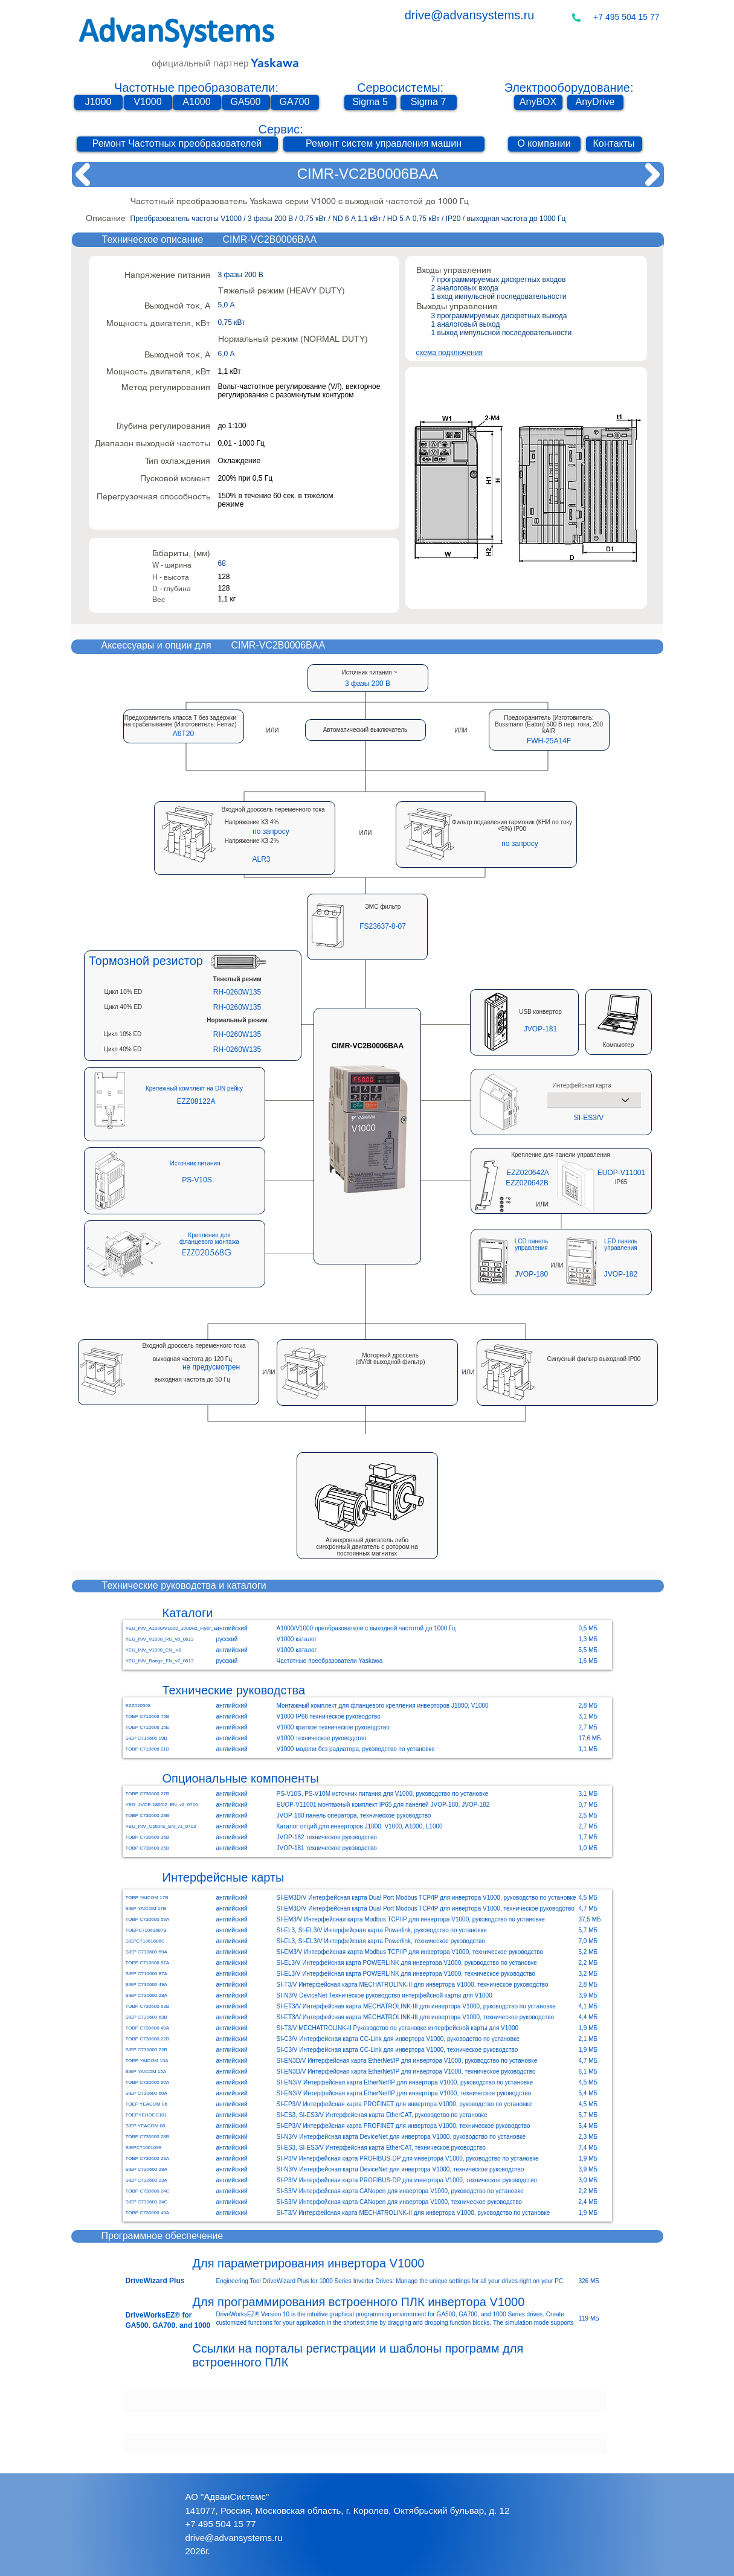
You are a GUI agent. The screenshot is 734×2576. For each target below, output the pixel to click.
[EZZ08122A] (196, 1102)
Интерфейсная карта (582, 1086)
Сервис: (280, 129)
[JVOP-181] (541, 1029)
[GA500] (246, 102)
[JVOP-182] (621, 1274)
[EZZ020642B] (527, 1183)
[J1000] (98, 102)
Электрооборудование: (568, 87)
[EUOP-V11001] (621, 1173)
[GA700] (295, 102)
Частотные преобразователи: (196, 87)
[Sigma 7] (429, 102)
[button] (183, 733)
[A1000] (197, 102)
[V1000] (148, 102)
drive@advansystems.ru (470, 15)
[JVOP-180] (531, 1274)
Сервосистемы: (400, 87)
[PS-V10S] (197, 1180)
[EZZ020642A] (528, 1173)
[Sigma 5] (370, 102)
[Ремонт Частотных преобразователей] (177, 144)
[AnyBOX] (538, 102)
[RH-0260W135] (237, 992)
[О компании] (544, 144)
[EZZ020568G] (207, 1252)
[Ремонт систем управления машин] (384, 144)
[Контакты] (614, 144)
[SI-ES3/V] (589, 1117)
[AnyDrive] (595, 102)
